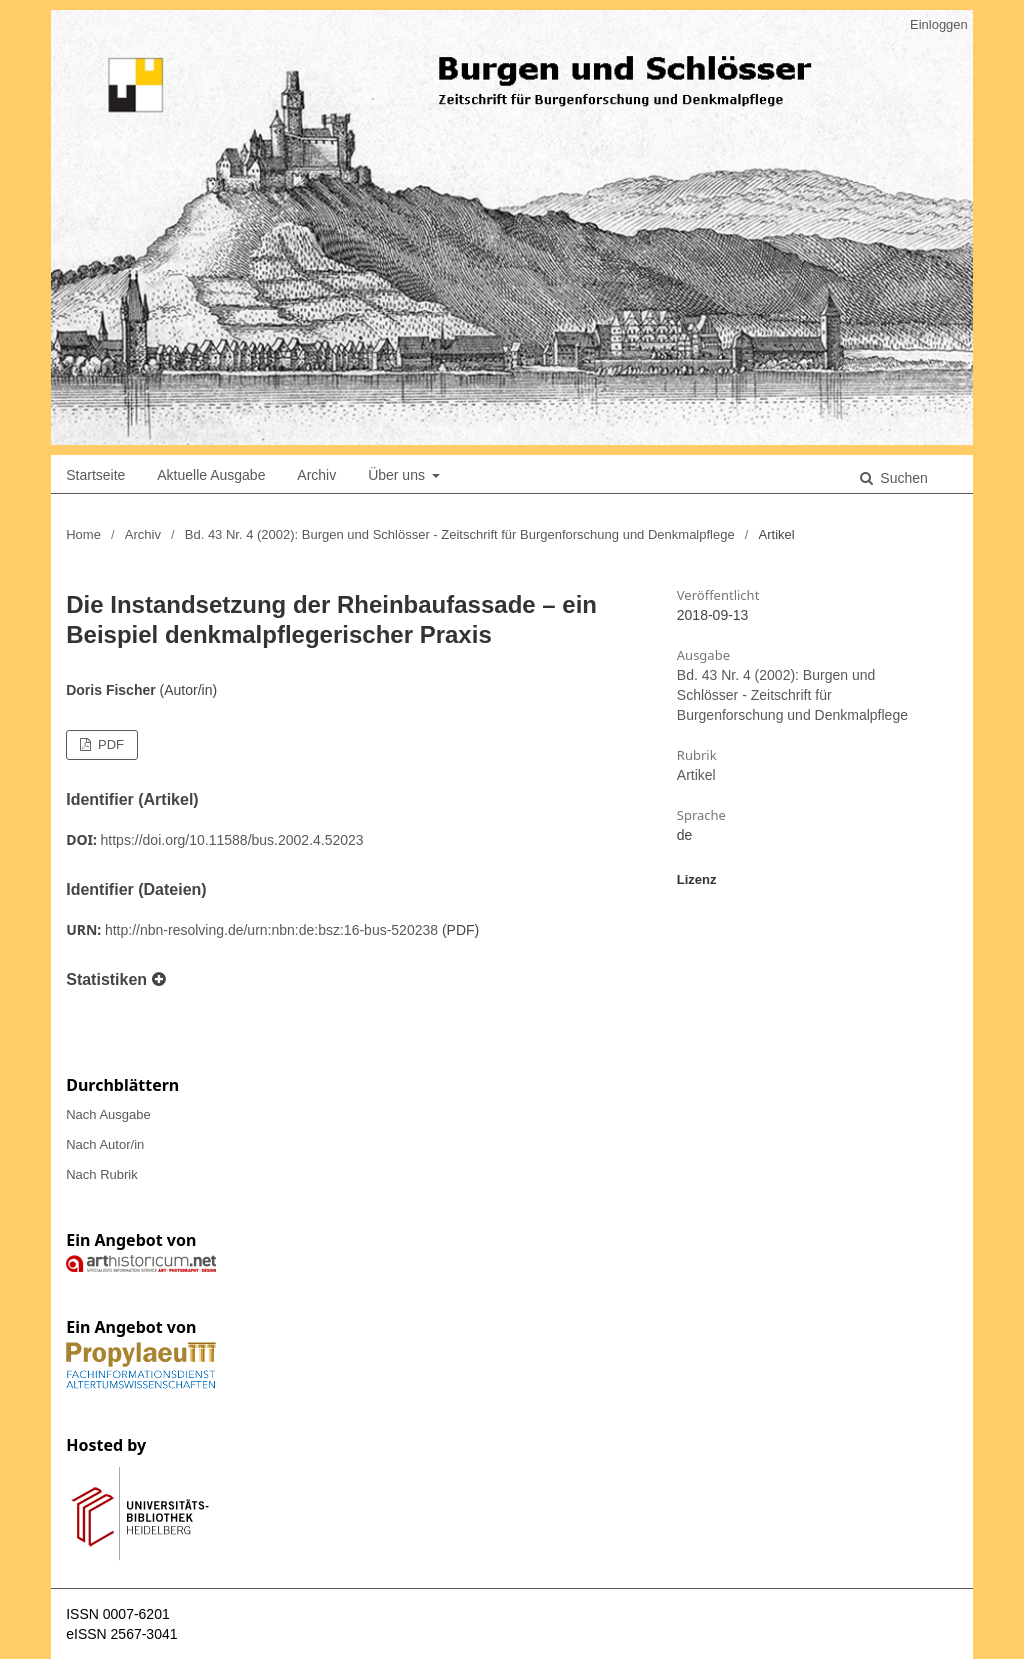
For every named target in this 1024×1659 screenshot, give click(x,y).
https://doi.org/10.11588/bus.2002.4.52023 (232, 840)
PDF (109, 744)
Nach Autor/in (105, 1144)
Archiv (316, 475)
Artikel (696, 775)
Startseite (95, 475)
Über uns (398, 475)
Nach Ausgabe (108, 1114)
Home (83, 534)
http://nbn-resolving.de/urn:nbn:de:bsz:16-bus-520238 (271, 930)
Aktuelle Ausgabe (211, 475)
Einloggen (939, 24)
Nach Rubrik (102, 1174)
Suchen (901, 478)
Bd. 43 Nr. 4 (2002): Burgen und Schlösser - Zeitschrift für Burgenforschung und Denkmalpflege (460, 534)
